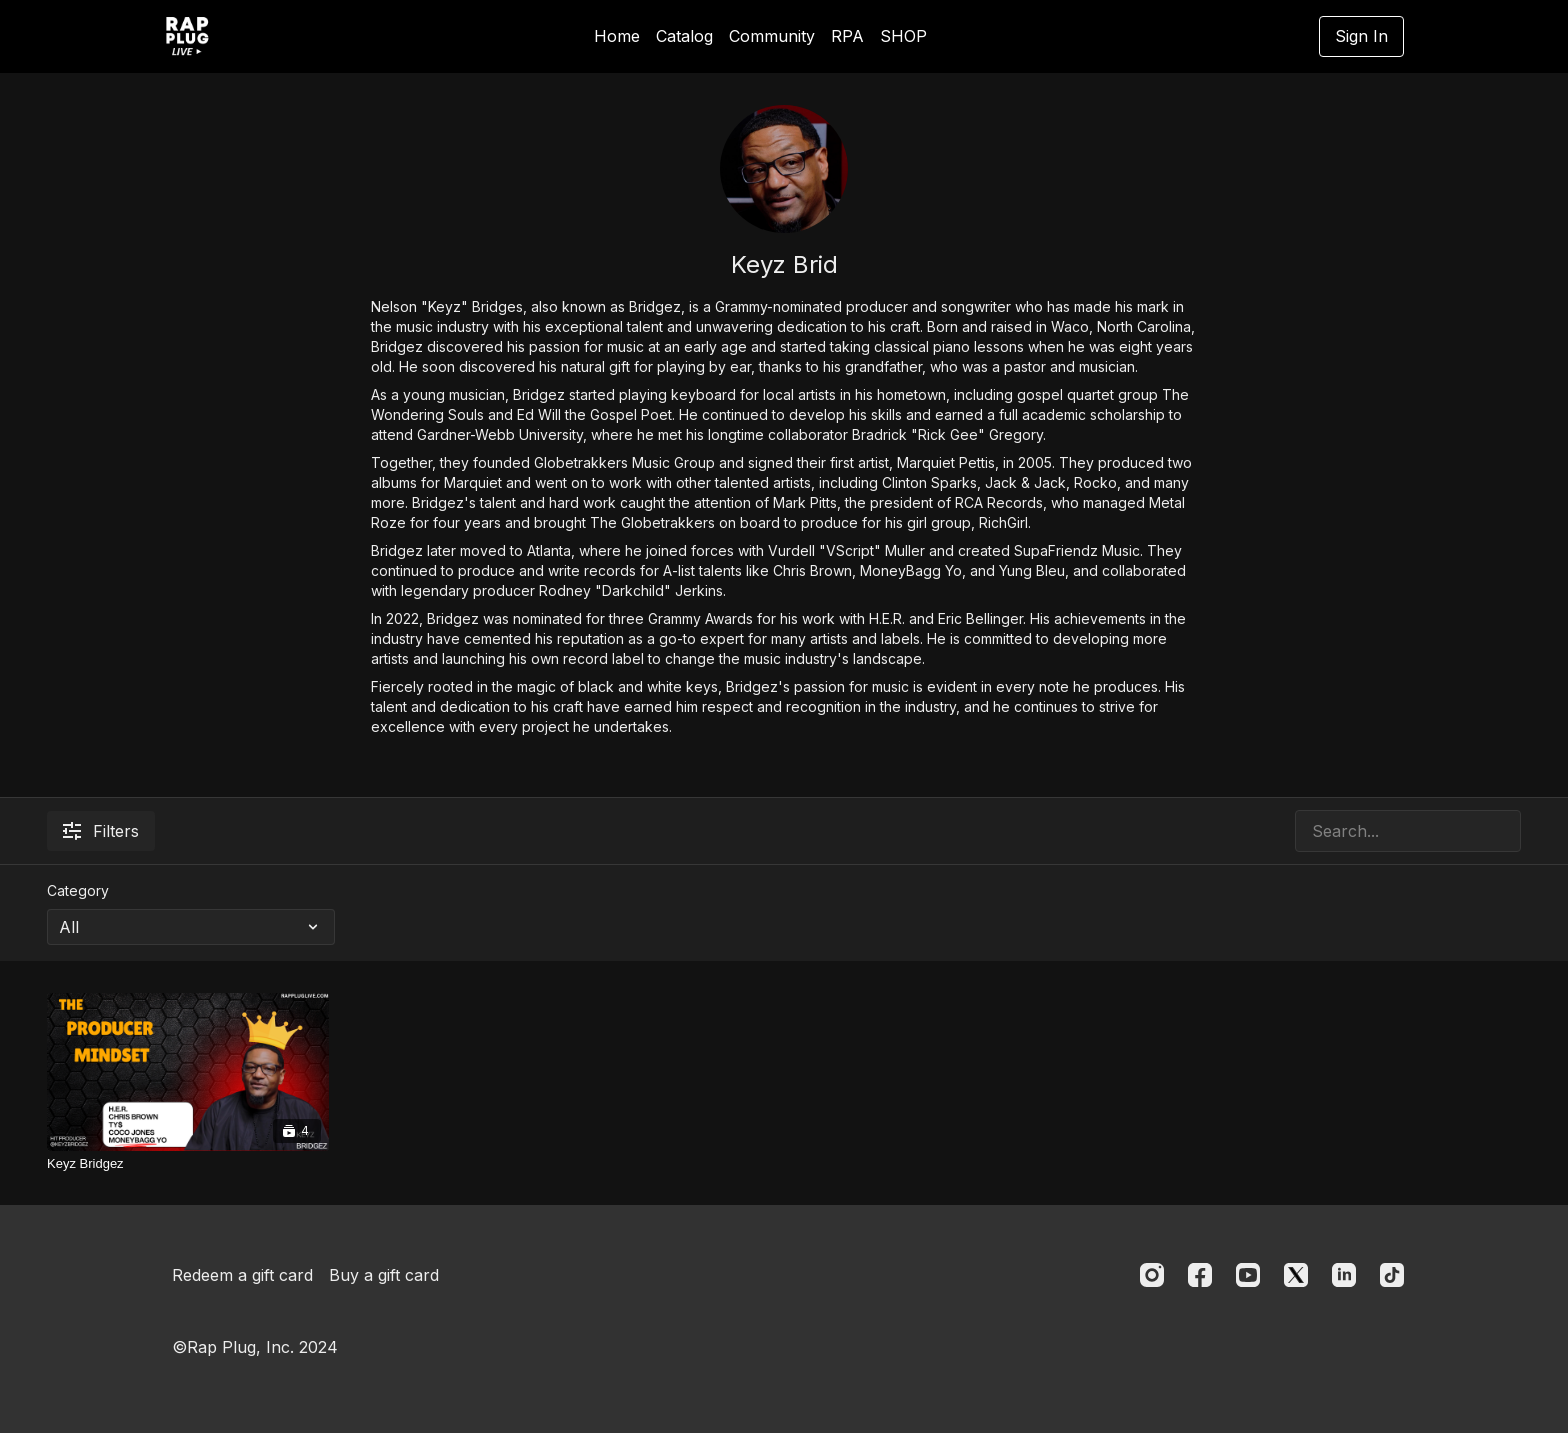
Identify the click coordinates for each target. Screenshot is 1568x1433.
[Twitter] (1296, 1275)
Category (78, 890)
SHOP (903, 36)
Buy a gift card (384, 1275)
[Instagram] (1152, 1275)
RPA (847, 36)
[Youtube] (1248, 1275)
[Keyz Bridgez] (188, 1164)
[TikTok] (1392, 1275)
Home (617, 36)
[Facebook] (1200, 1275)
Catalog (684, 36)
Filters (101, 831)
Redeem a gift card (242, 1275)
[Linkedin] (1344, 1275)
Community (772, 36)
